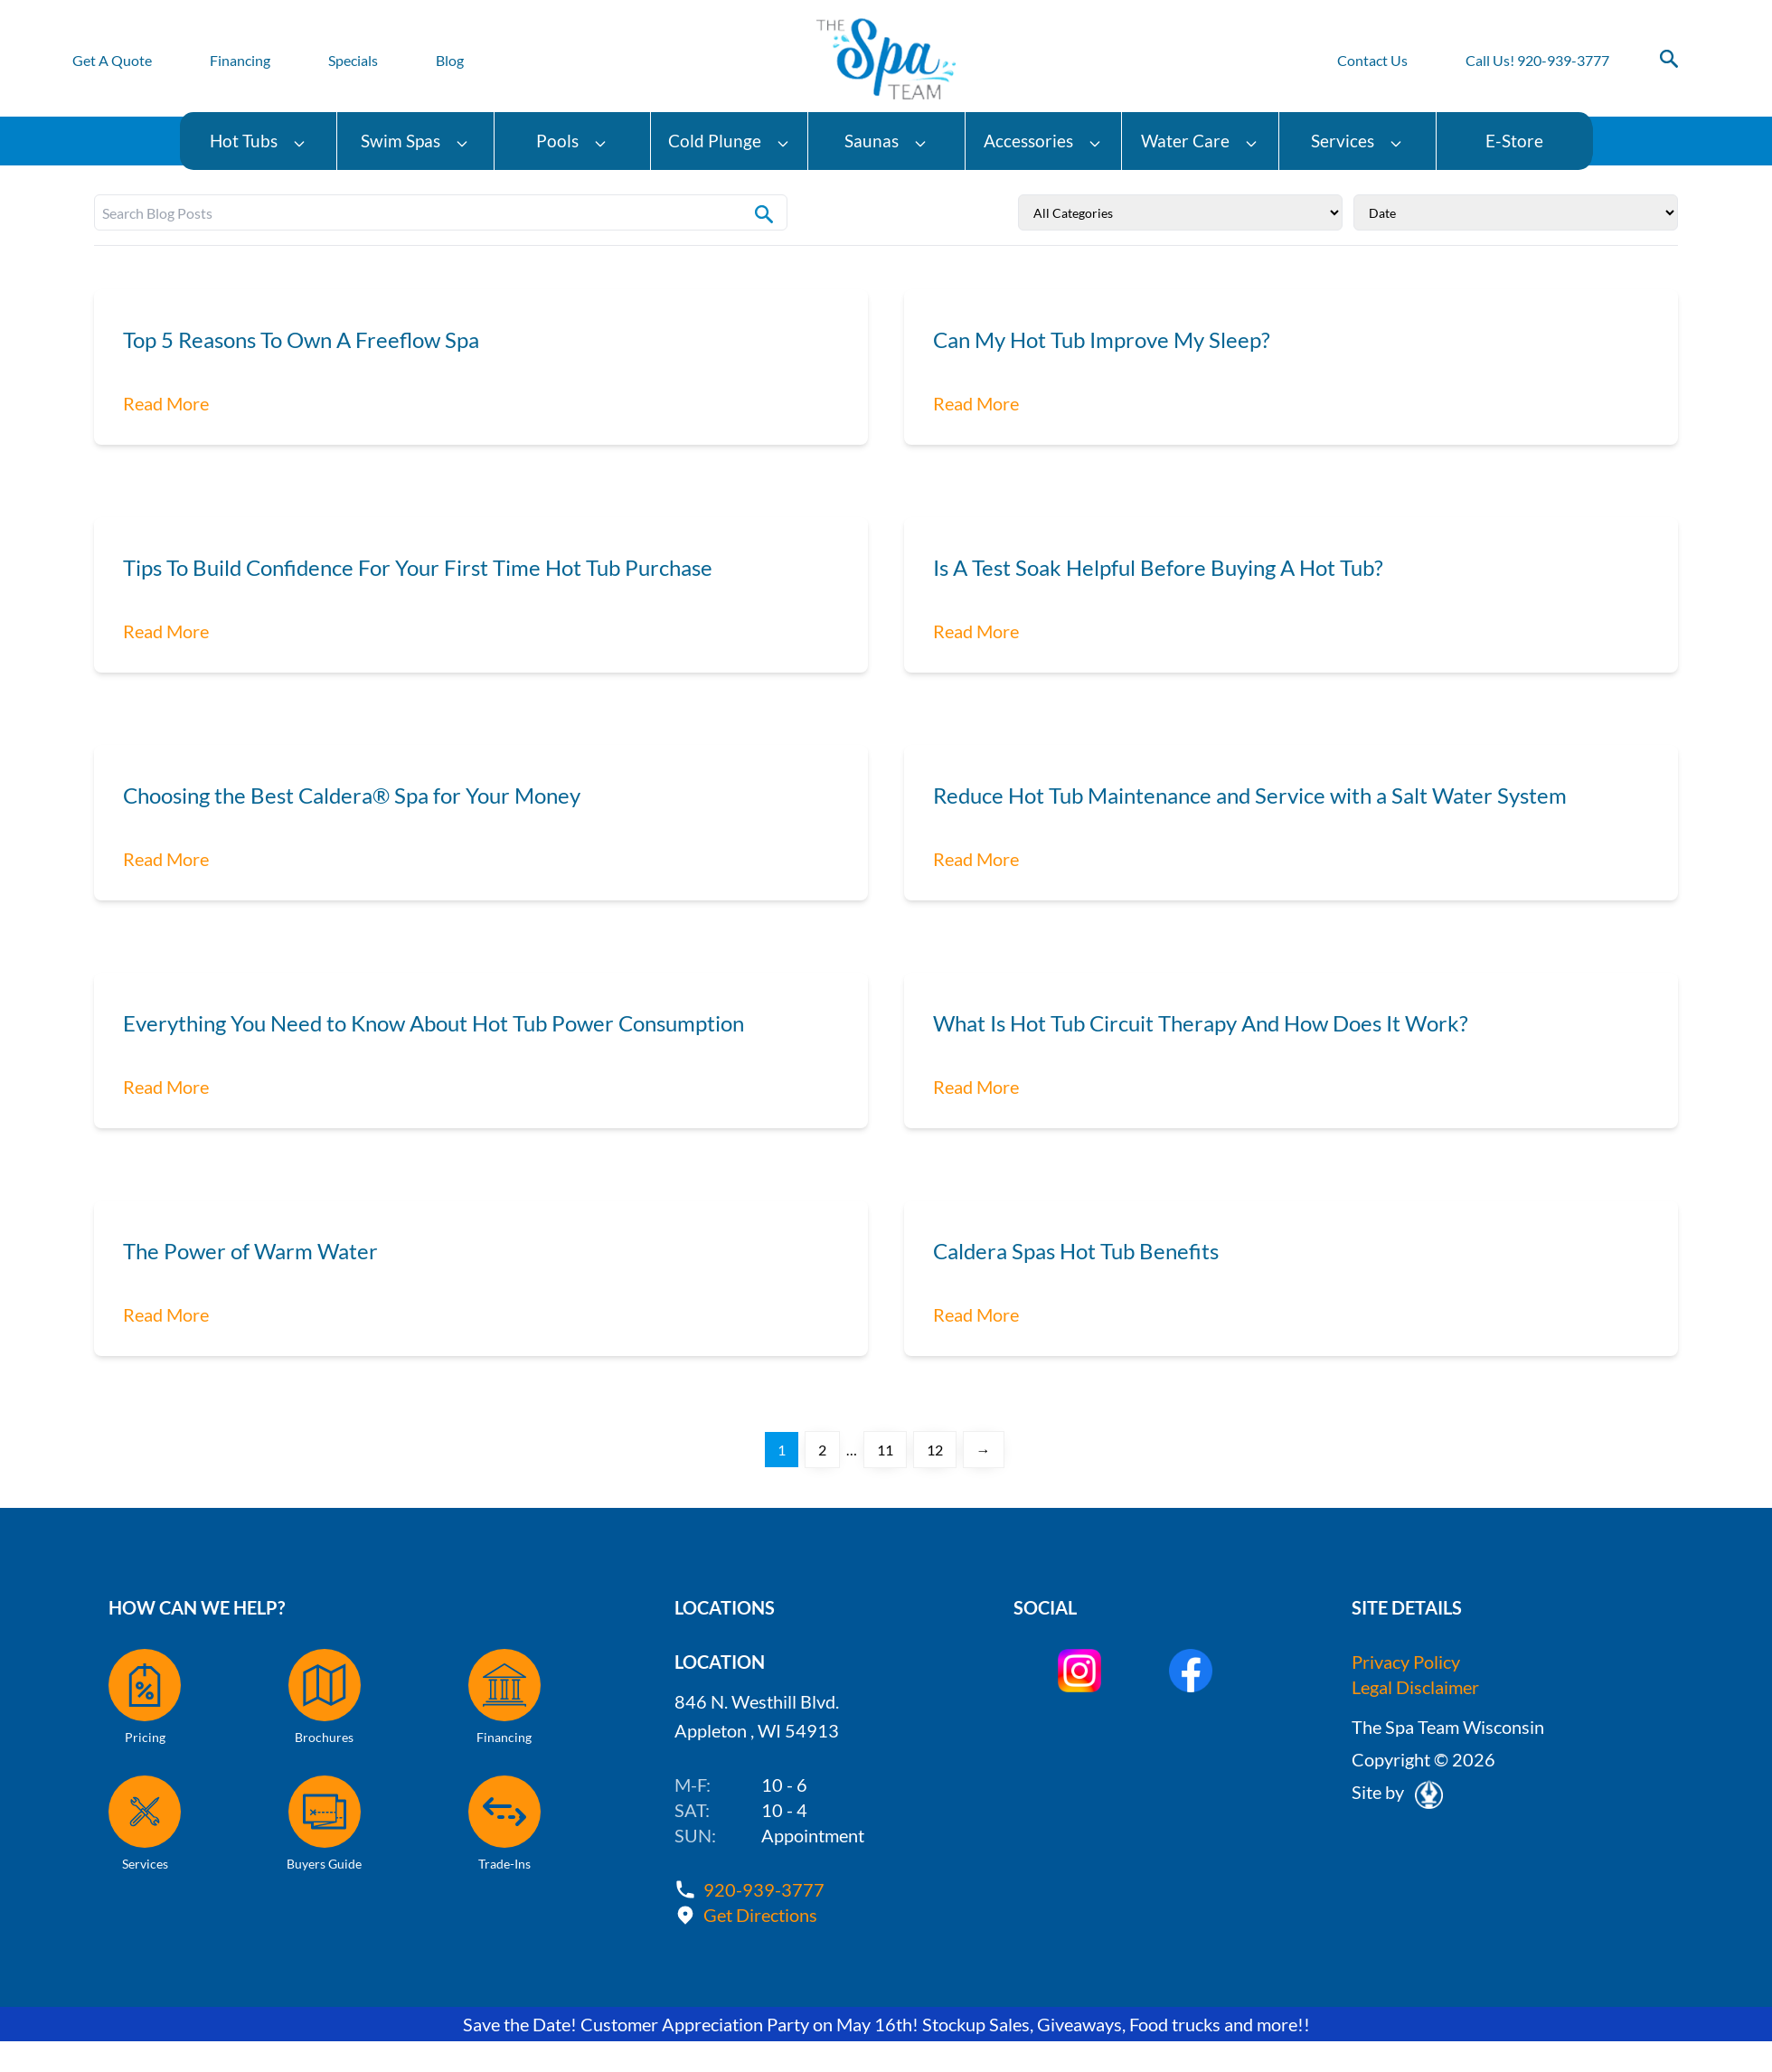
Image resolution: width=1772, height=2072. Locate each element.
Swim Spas (415, 140)
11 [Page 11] (885, 1449)
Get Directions (760, 1915)
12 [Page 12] (935, 1449)
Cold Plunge (729, 140)
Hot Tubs (258, 140)
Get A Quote (112, 60)
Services (1357, 140)
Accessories (1043, 140)
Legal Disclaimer (1415, 1687)
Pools (572, 140)
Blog (450, 60)
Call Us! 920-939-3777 (1537, 60)
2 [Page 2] (822, 1449)
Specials (353, 60)
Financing (240, 60)
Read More (166, 403)
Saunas (886, 140)
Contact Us (1372, 60)
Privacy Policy (1406, 1661)
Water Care (1199, 140)
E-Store (1514, 140)
